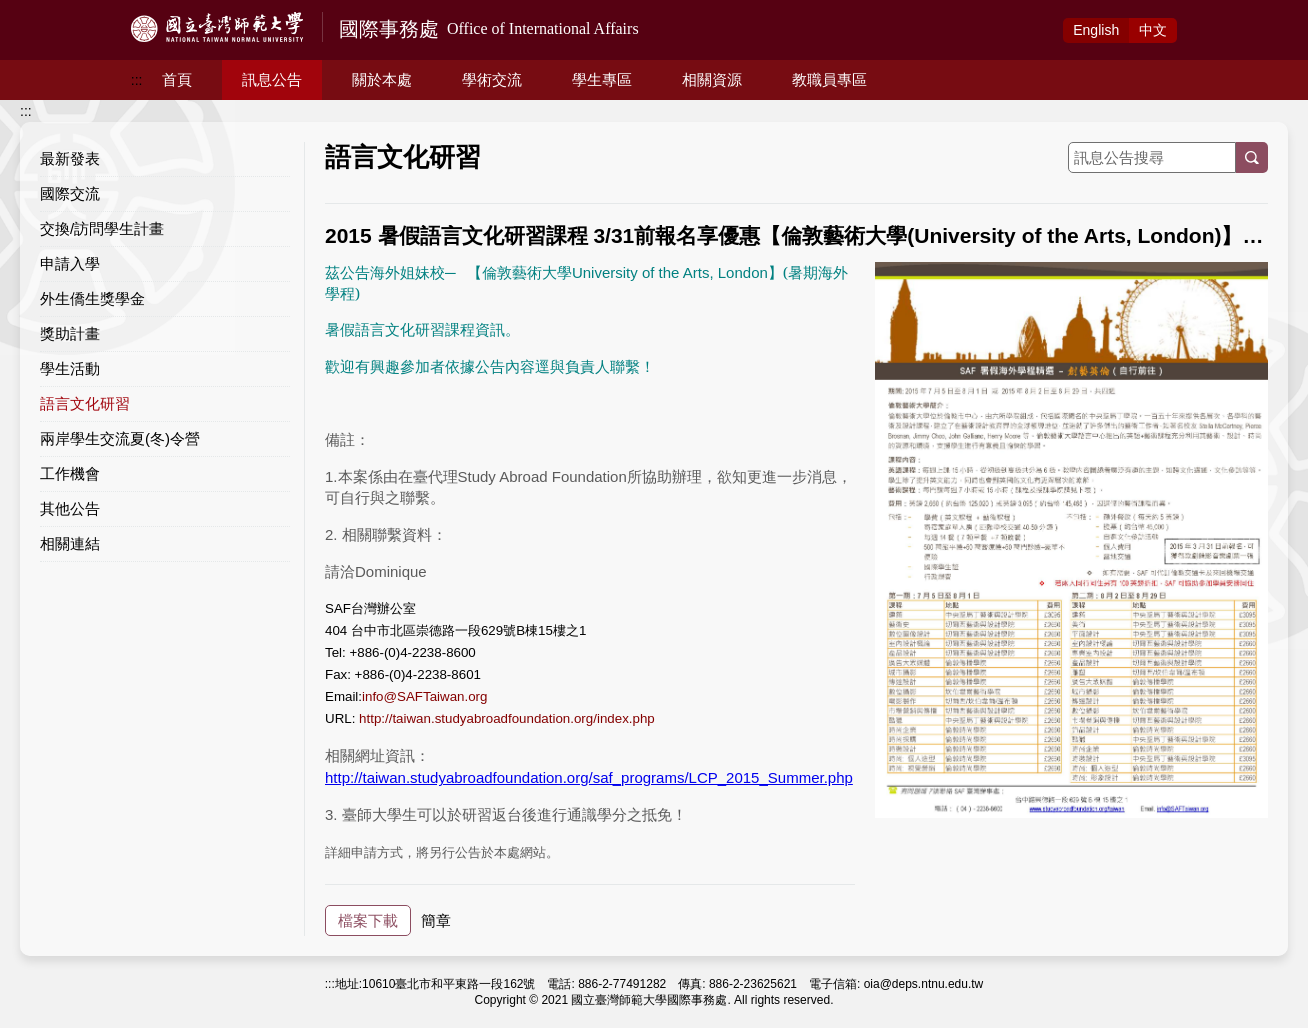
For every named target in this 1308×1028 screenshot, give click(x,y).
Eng (1096, 30)
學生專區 (602, 79)
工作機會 (70, 473)
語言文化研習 (85, 403)
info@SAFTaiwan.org (424, 696)
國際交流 (70, 193)
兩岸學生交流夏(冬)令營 (120, 438)
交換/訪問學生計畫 (102, 228)
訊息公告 (272, 79)
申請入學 (70, 263)
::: (137, 80)
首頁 (177, 79)
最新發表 (70, 158)
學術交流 (492, 79)
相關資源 (712, 79)
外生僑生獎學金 (92, 298)
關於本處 (382, 79)
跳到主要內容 (42, 11)
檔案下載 (368, 920)
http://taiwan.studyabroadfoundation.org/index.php (507, 718)
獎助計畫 (70, 333)
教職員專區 (829, 79)
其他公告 (70, 508)
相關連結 (70, 543)
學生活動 (70, 368)
